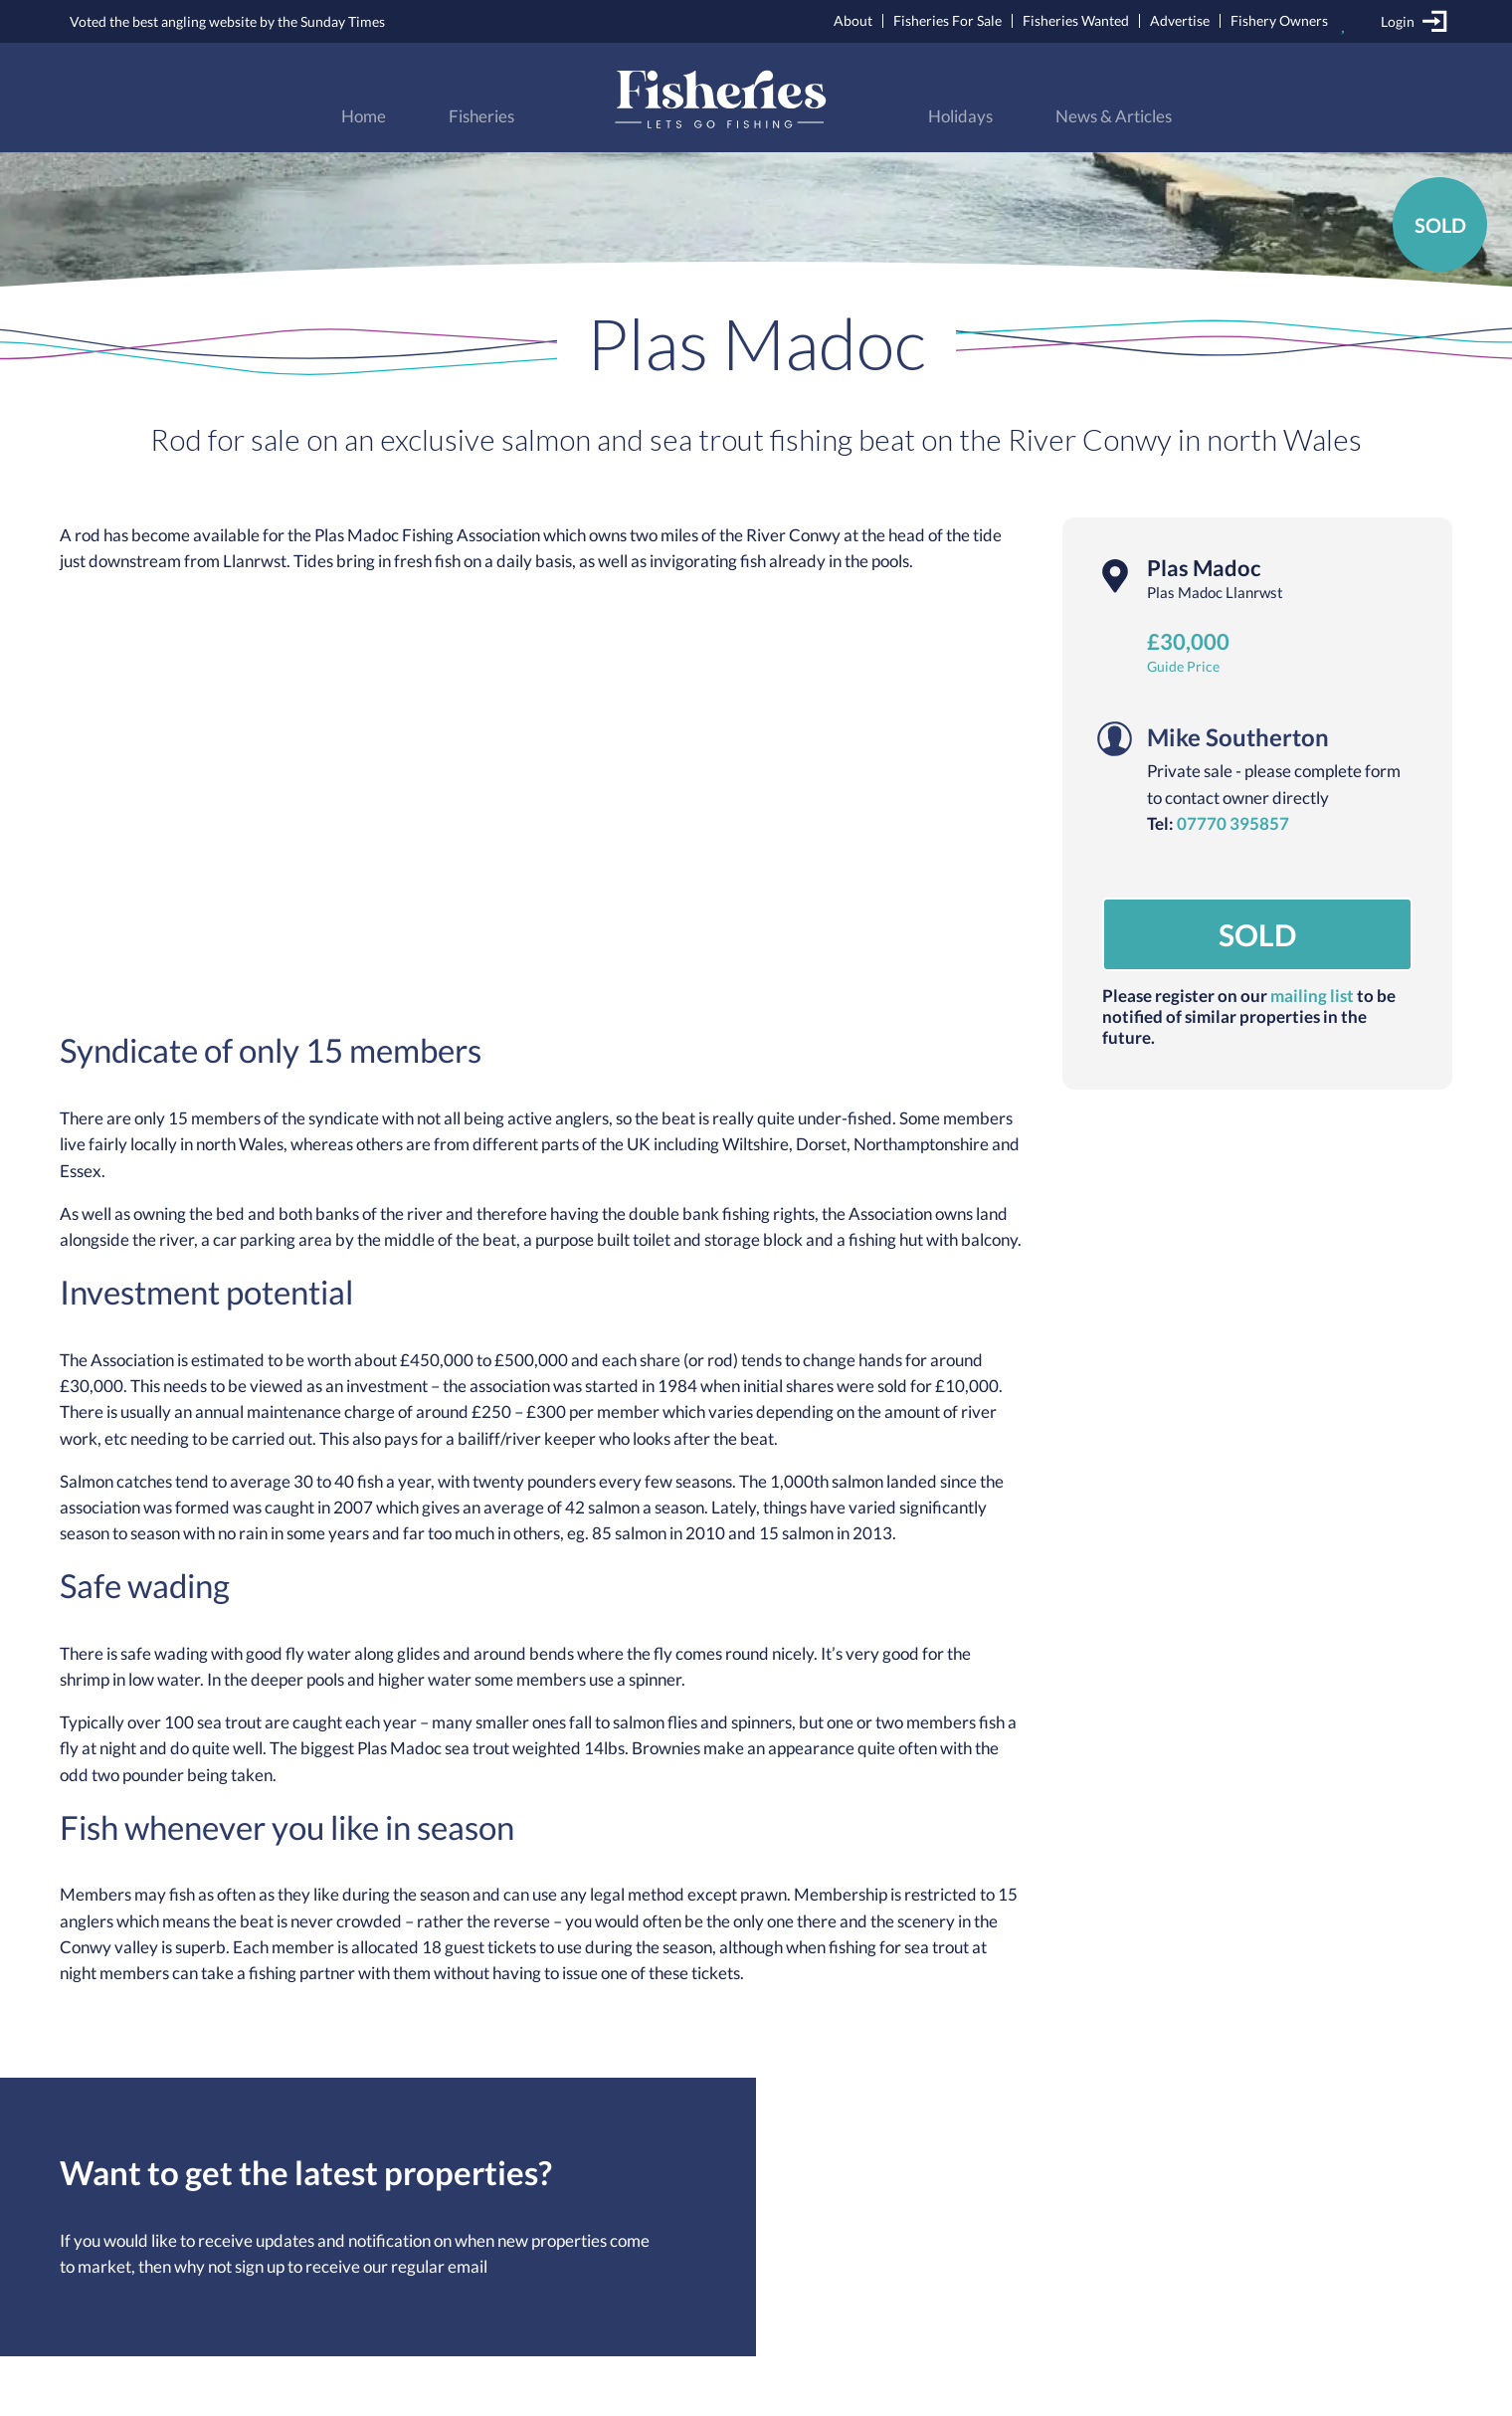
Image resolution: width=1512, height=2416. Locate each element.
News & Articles (1113, 116)
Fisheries (481, 116)
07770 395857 (1233, 824)
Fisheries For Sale (947, 20)
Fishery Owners (1279, 20)
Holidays (960, 116)
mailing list (1312, 996)
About (853, 20)
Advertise (1180, 20)
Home (363, 116)
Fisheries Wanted (1076, 20)
